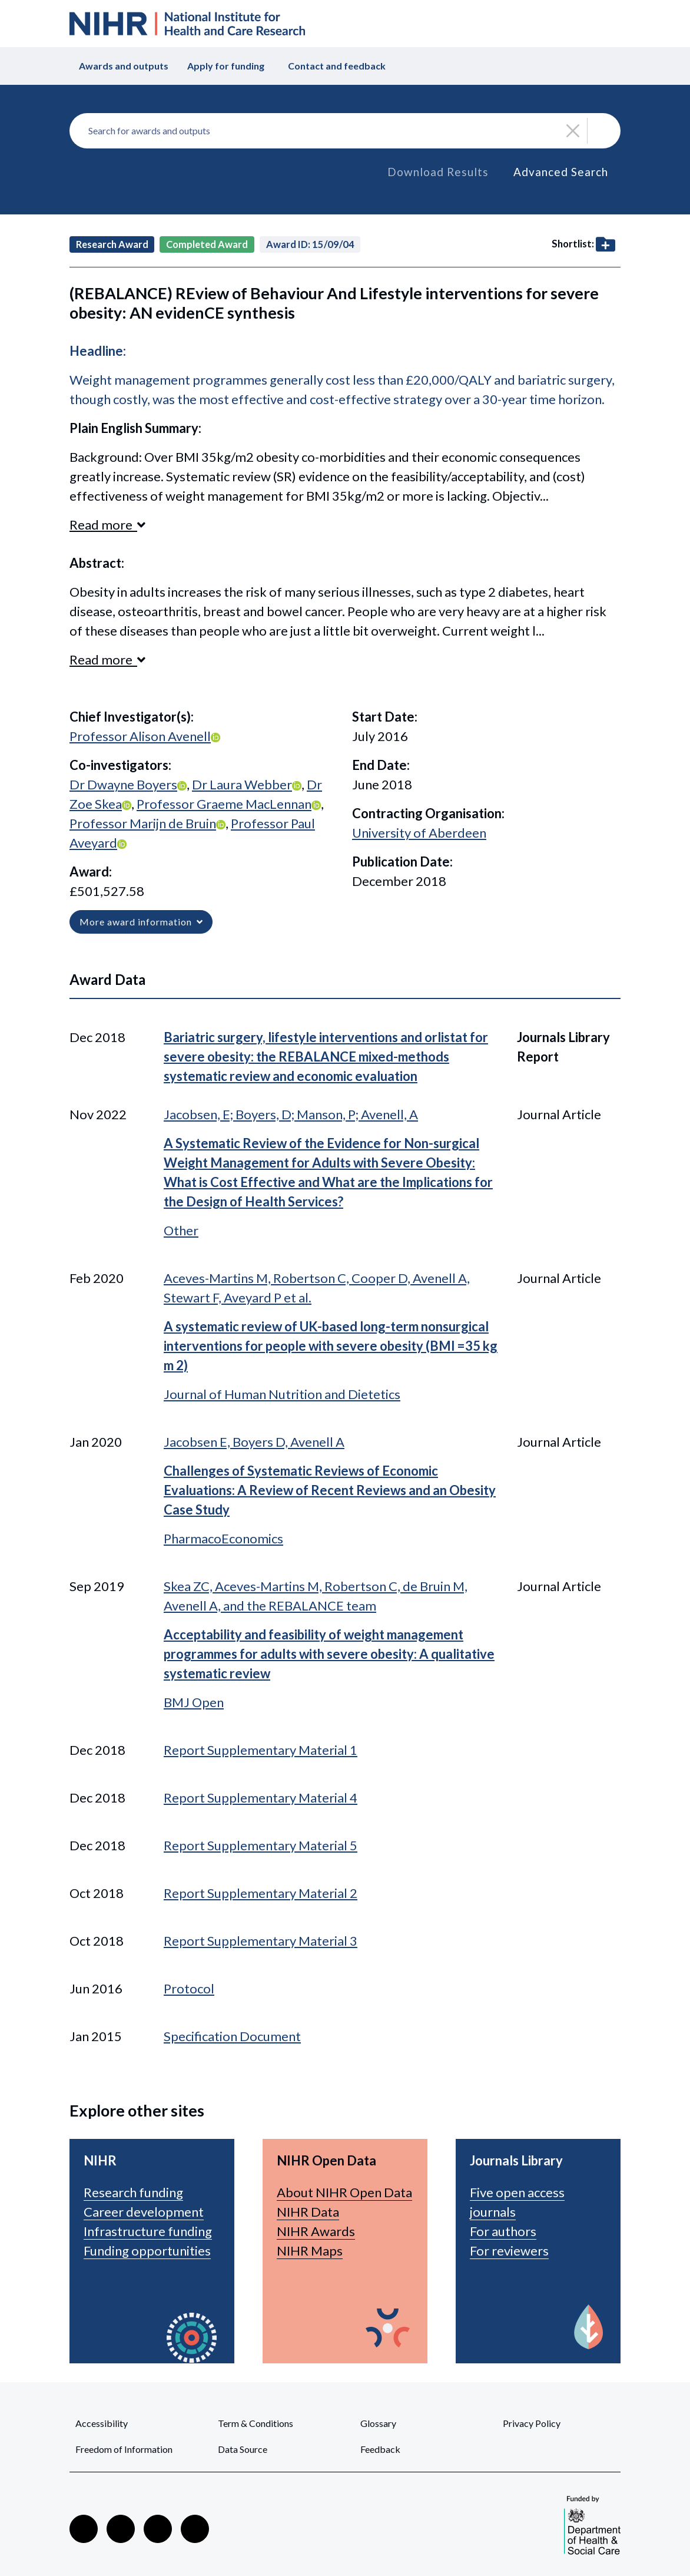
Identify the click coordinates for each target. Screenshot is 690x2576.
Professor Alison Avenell (140, 736)
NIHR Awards (316, 2231)
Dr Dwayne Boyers (123, 784)
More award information (141, 921)
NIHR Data (308, 2212)
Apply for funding (225, 65)
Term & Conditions (255, 2423)
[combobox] (345, 130)
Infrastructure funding (148, 2231)
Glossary (378, 2423)
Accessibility (101, 2423)
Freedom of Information (123, 2449)
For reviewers (509, 2250)
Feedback (380, 2449)
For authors (503, 2231)
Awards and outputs (123, 65)
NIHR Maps (310, 2250)
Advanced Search (560, 171)
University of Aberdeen (419, 833)
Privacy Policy (531, 2423)
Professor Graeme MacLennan (224, 804)
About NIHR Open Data (344, 2192)
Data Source (242, 2449)
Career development (144, 2212)
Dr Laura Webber (242, 784)
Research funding (133, 2192)
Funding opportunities (147, 2250)
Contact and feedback (337, 65)
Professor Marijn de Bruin (142, 823)
